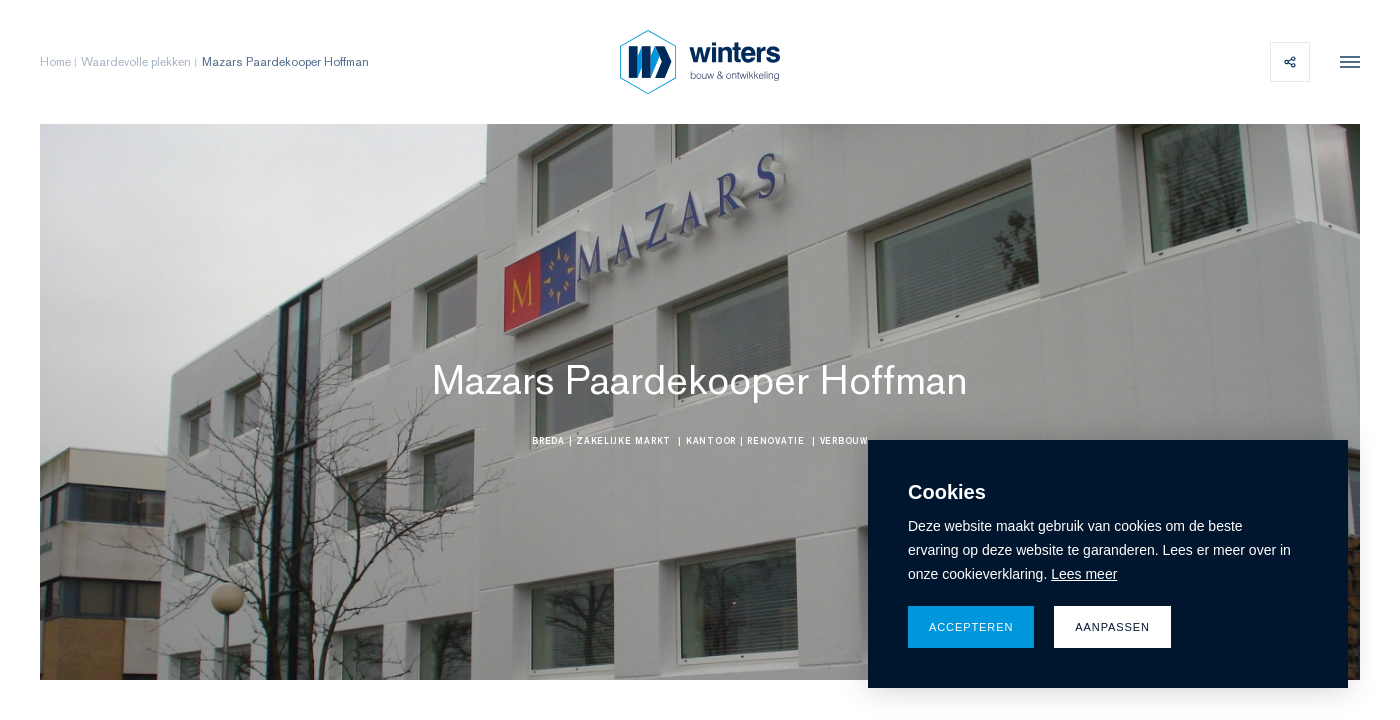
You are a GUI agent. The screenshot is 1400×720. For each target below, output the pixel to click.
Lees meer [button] (1084, 574)
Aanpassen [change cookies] (1112, 627)
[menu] (1345, 62)
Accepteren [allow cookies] (971, 627)
